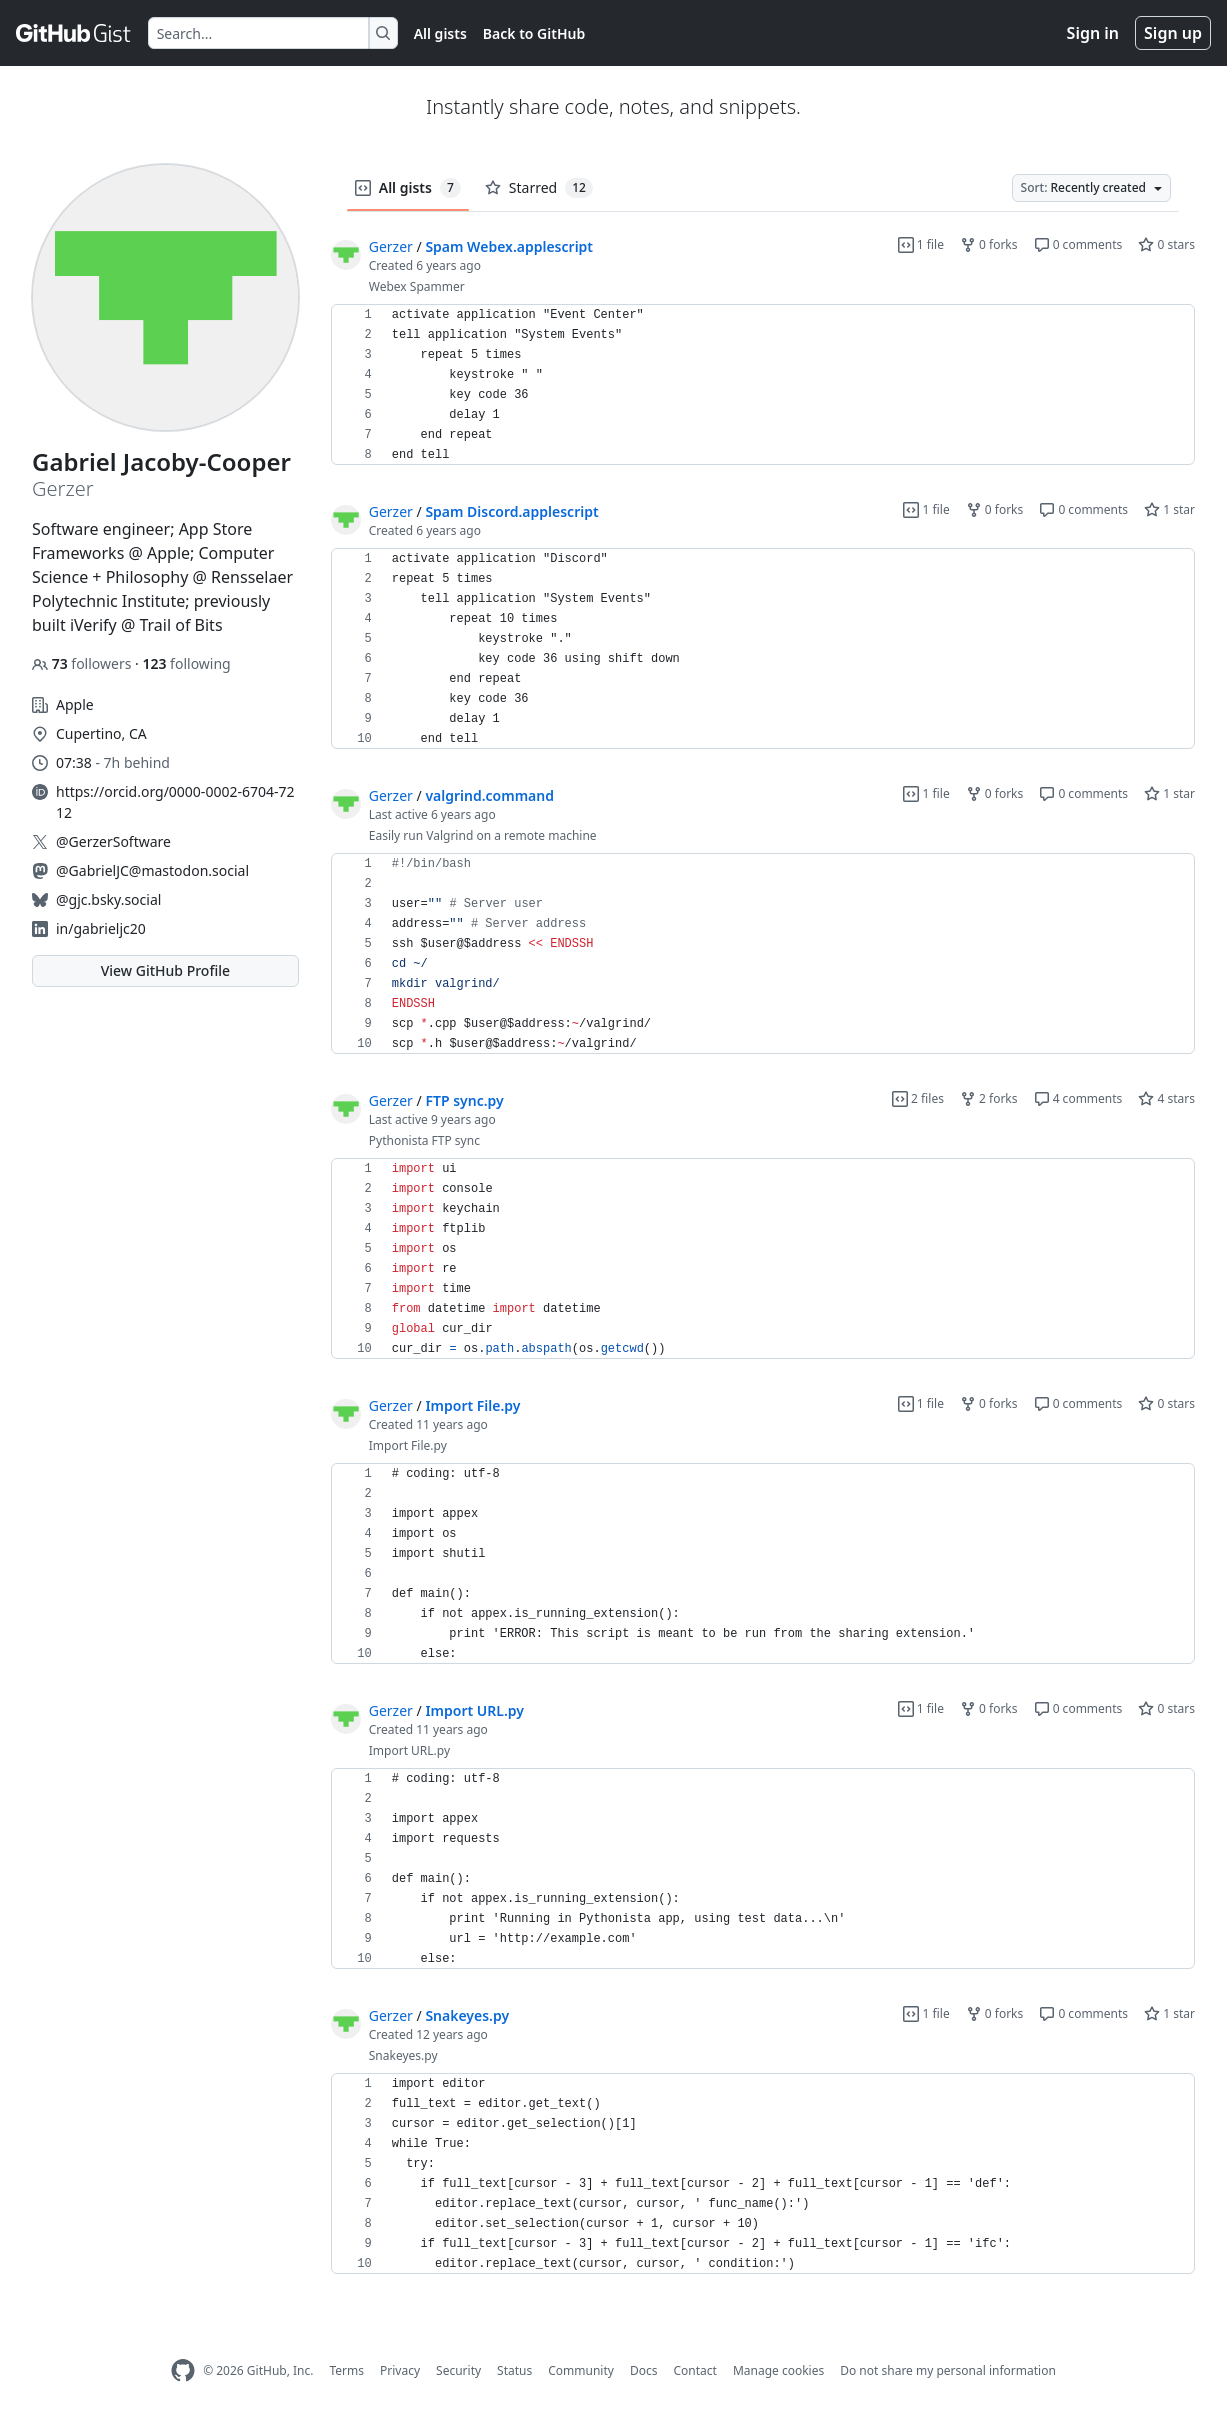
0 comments (1078, 244)
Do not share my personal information (948, 2370)
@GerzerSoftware (113, 841)
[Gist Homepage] (74, 33)
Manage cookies (778, 2370)
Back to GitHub (534, 33)
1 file (921, 244)
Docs (644, 2370)
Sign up (1173, 33)
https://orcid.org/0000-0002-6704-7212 (175, 802)
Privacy (400, 2370)
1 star (1169, 509)
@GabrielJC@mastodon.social (152, 870)
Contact (694, 2370)
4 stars (1166, 1098)
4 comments (1078, 1098)
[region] (763, 385)
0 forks (989, 244)
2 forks (989, 1098)
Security (458, 2370)
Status (514, 2370)
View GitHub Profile (165, 970)
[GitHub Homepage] (183, 2370)
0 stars (1166, 244)
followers (83, 663)
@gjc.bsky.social (108, 899)
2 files (918, 1098)
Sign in (1093, 33)
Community (581, 2370)
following (186, 663)
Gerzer (391, 246)
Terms (346, 2370)
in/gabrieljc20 (101, 928)
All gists (440, 33)
